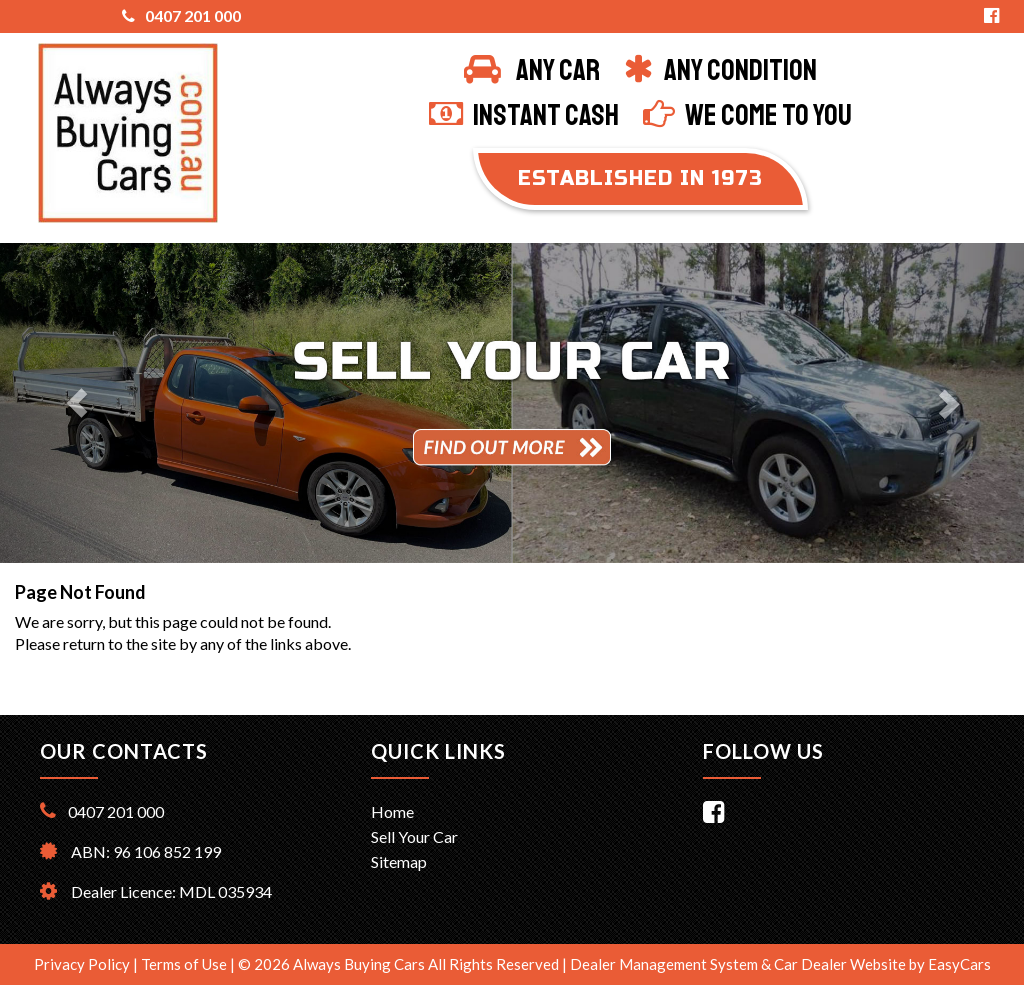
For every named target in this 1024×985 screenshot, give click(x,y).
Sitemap (399, 861)
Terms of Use (185, 964)
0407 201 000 (181, 15)
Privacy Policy (83, 964)
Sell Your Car (414, 836)
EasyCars (959, 964)
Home (392, 811)
